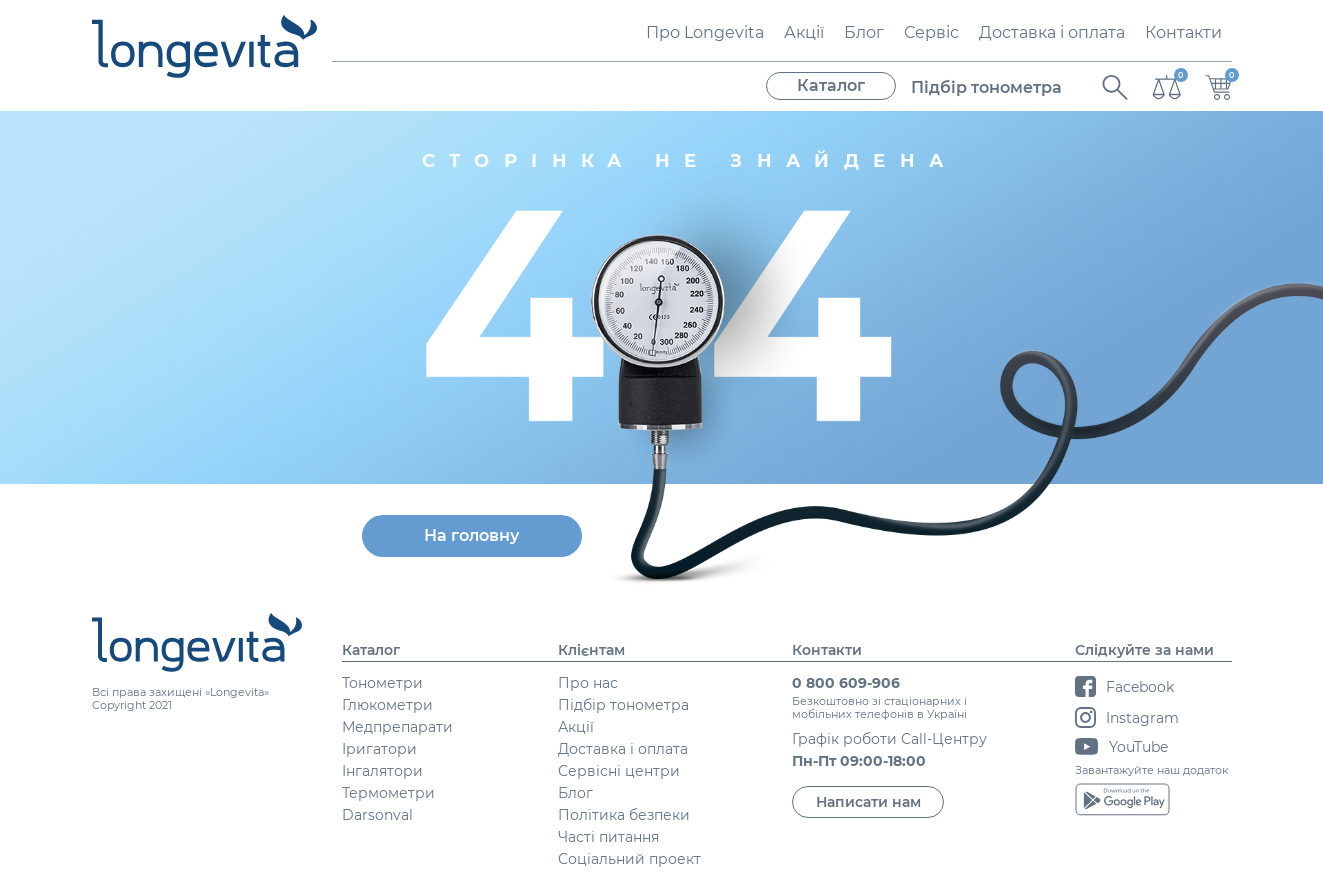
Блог (864, 32)
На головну (471, 535)
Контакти (1183, 32)
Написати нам (868, 802)
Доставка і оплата (1052, 32)
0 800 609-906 (846, 683)
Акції (804, 32)
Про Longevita (705, 32)
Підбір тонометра (986, 88)
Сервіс (931, 32)
